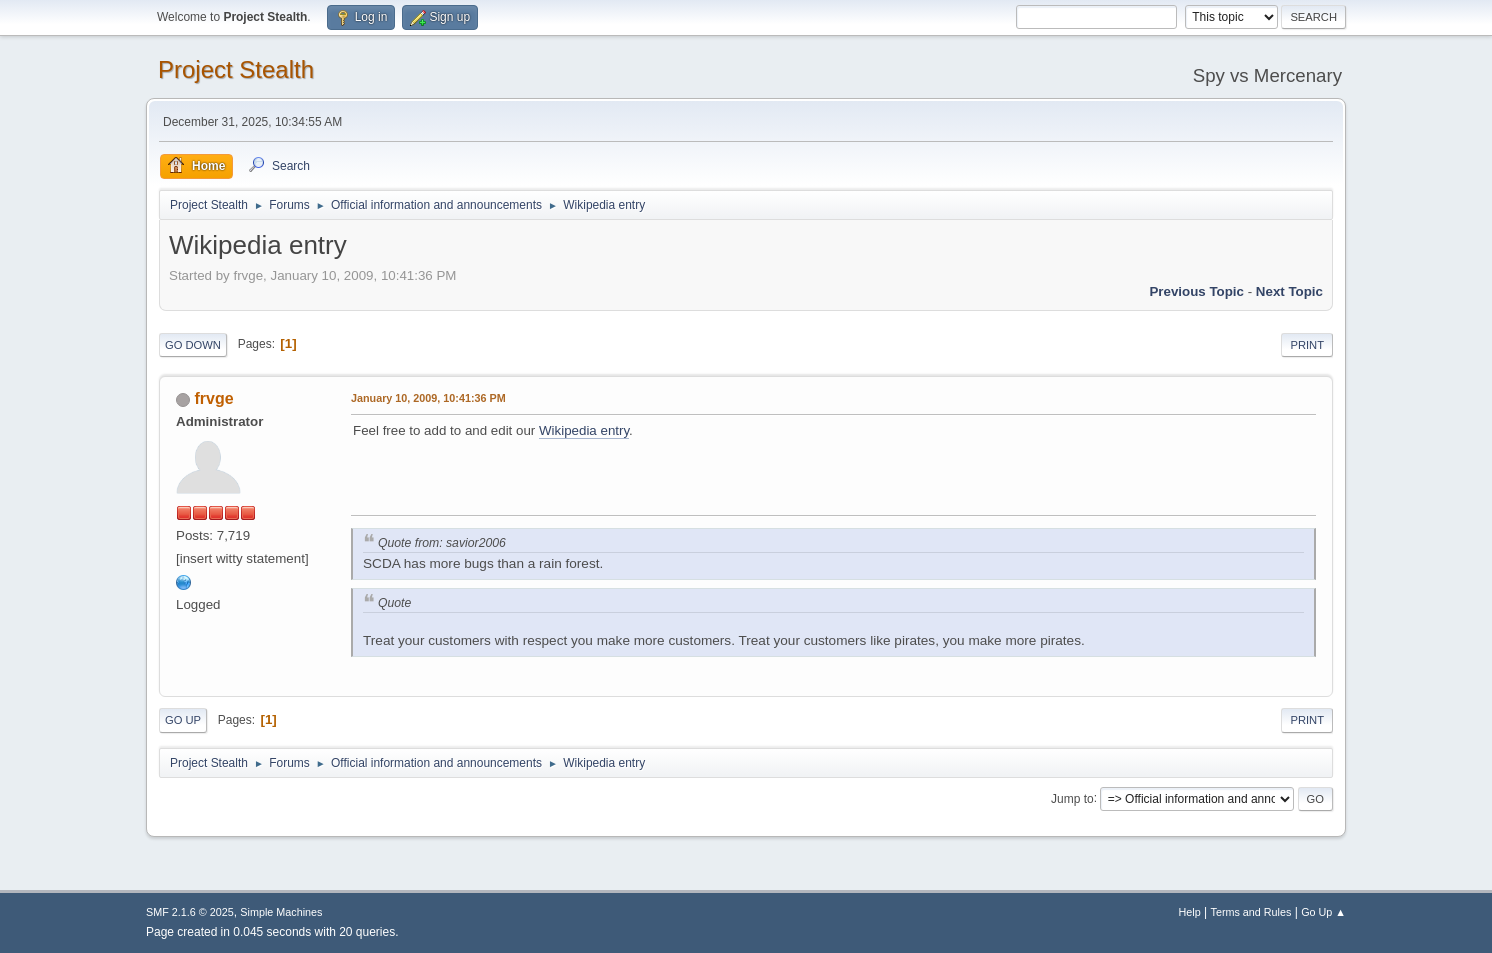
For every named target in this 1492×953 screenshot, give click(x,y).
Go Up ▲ (1323, 912)
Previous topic (1196, 291)
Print (1307, 345)
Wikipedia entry (584, 430)
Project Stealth (236, 69)
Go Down (193, 345)
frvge (213, 398)
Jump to (1072, 798)
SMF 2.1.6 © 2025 (190, 912)
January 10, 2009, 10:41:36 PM (428, 398)
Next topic (1289, 291)
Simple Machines (281, 912)
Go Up (183, 720)
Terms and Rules (1251, 912)
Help (1190, 912)
